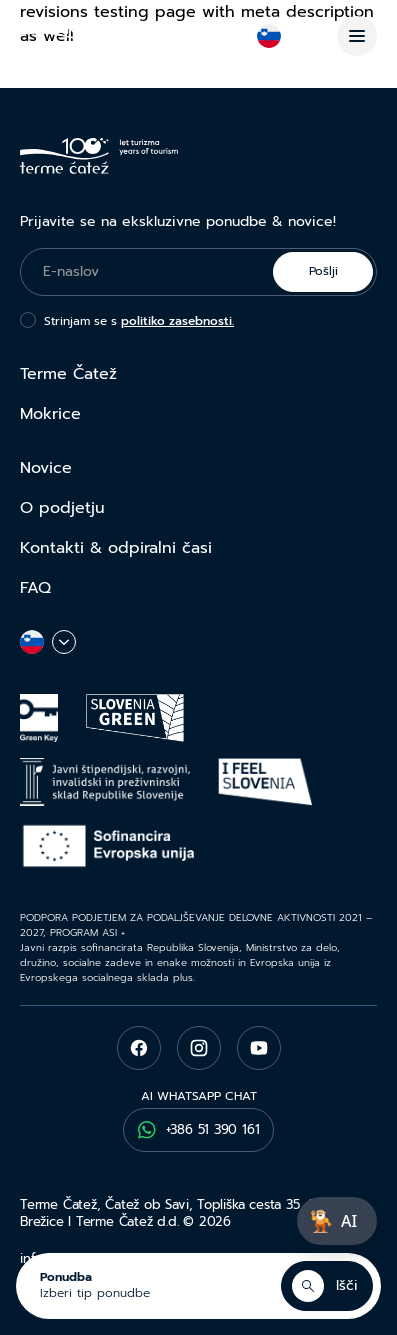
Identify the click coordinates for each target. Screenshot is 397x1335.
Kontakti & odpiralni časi (116, 548)
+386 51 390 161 (199, 1129)
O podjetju (62, 508)
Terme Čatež (68, 374)
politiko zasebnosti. (177, 321)
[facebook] (139, 1048)
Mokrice (50, 414)
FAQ (35, 588)
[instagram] (199, 1048)
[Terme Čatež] (99, 36)
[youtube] (259, 1048)
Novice (46, 468)
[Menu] (357, 36)
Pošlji (323, 271)
